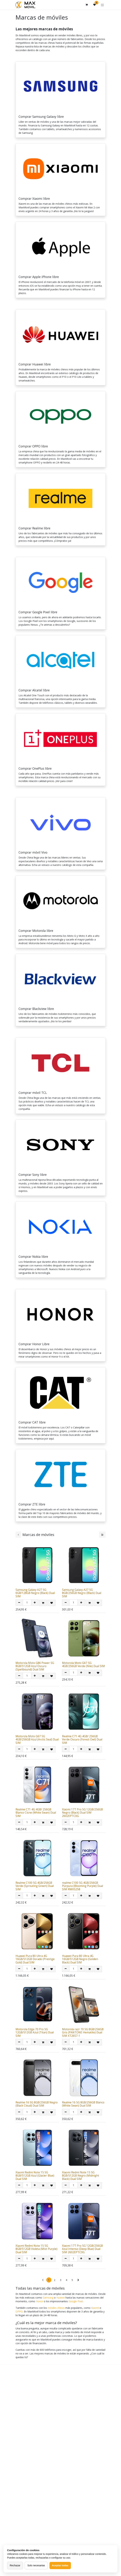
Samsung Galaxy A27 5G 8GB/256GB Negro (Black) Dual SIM (81, 1593)
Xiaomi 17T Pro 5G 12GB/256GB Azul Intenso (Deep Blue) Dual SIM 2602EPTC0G (82, 2249)
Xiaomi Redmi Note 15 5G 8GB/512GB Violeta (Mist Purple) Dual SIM (36, 2249)
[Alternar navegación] (102, 4)
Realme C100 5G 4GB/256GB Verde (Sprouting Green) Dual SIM (35, 1886)
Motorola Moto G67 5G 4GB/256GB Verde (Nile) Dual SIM (83, 1664)
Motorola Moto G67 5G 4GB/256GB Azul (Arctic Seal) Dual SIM (37, 1739)
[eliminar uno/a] (19, 1602)
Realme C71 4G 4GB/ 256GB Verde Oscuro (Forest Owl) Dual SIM (82, 1739)
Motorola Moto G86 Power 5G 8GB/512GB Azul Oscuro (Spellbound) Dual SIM (35, 1666)
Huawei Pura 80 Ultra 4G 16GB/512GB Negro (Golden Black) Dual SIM (80, 1959)
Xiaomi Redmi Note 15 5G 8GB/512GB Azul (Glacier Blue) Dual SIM (35, 2176)
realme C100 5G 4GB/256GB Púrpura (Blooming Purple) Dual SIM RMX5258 (82, 1886)
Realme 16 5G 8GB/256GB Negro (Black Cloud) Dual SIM (37, 2104)
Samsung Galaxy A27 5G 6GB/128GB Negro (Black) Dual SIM (35, 1593)
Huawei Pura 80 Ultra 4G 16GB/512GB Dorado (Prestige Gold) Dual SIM (35, 1959)
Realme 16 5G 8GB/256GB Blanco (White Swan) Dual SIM (83, 2104)
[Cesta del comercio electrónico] (87, 5)
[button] (43, 1603)
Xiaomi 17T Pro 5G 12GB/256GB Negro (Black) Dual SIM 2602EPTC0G (82, 1813)
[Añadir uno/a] (34, 1602)
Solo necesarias (36, 2565)
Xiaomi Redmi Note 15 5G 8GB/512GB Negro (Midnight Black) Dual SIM (80, 2176)
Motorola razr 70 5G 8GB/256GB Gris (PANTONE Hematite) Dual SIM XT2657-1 (83, 2032)
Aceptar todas (60, 2565)
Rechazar (15, 2565)
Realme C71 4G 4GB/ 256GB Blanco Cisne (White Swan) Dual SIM (36, 1813)
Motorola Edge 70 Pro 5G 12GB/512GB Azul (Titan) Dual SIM (35, 2032)
